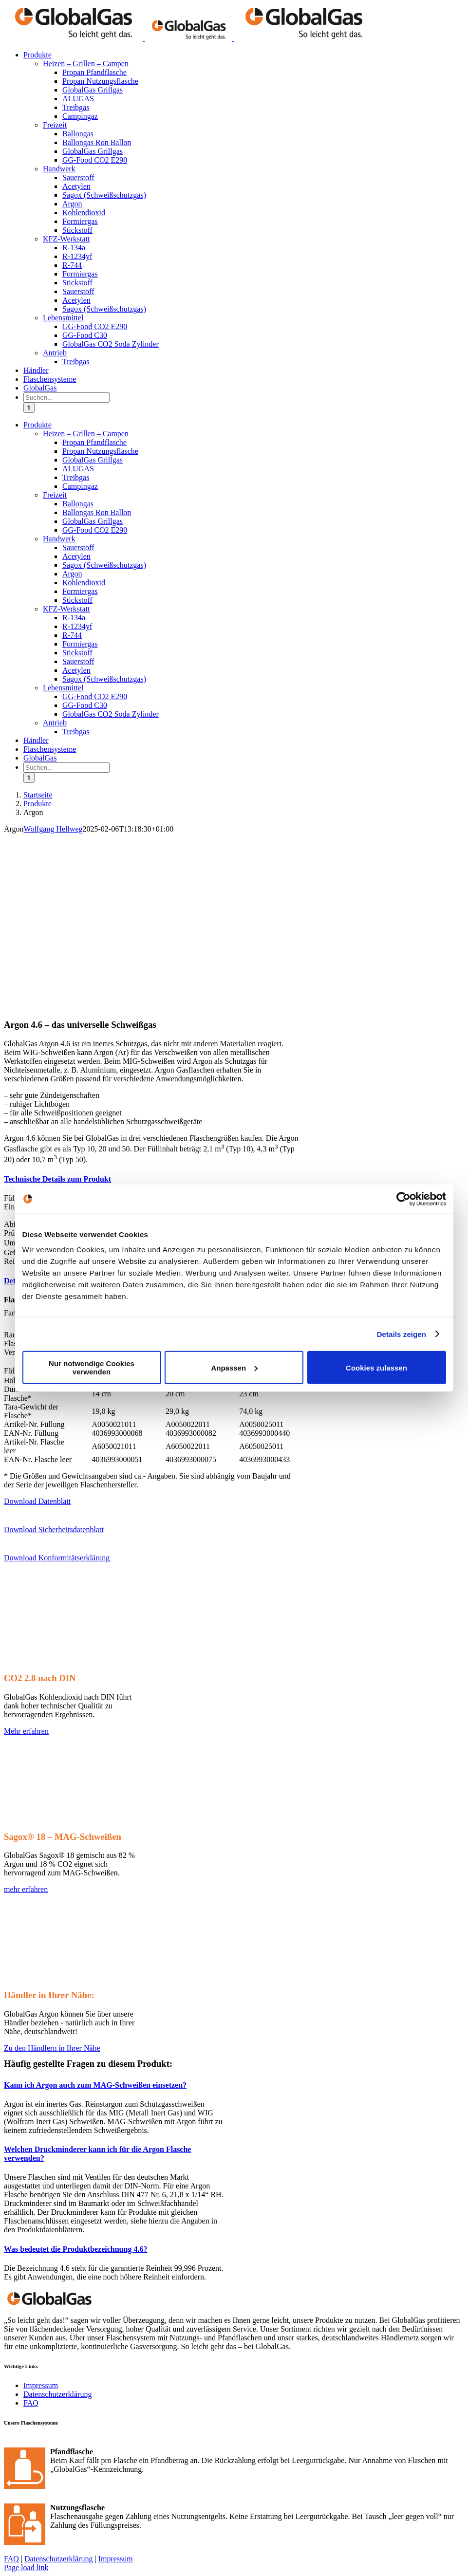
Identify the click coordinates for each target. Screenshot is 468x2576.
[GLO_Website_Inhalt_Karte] (74, 1984)
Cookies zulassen (376, 1367)
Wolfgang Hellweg (53, 829)
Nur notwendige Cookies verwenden (91, 1367)
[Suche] (29, 408)
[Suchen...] (66, 397)
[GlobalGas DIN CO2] (74, 1667)
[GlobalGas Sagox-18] (74, 1826)
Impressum (40, 2385)
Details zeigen (401, 1334)
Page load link (26, 2567)
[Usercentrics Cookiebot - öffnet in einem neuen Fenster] (403, 1198)
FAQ (30, 2403)
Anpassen (234, 1367)
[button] (57, 1179)
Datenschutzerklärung (57, 2394)
